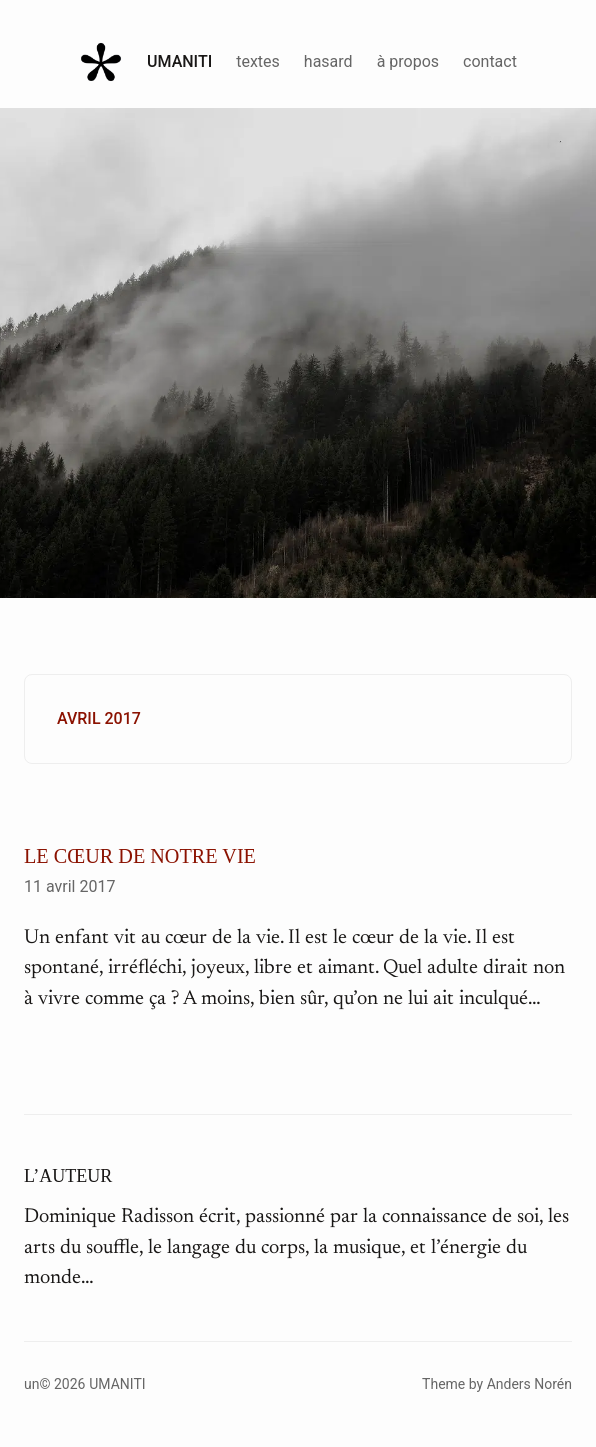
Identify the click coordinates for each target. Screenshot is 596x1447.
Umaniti (179, 61)
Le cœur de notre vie (140, 856)
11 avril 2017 (69, 886)
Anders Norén (529, 1384)
